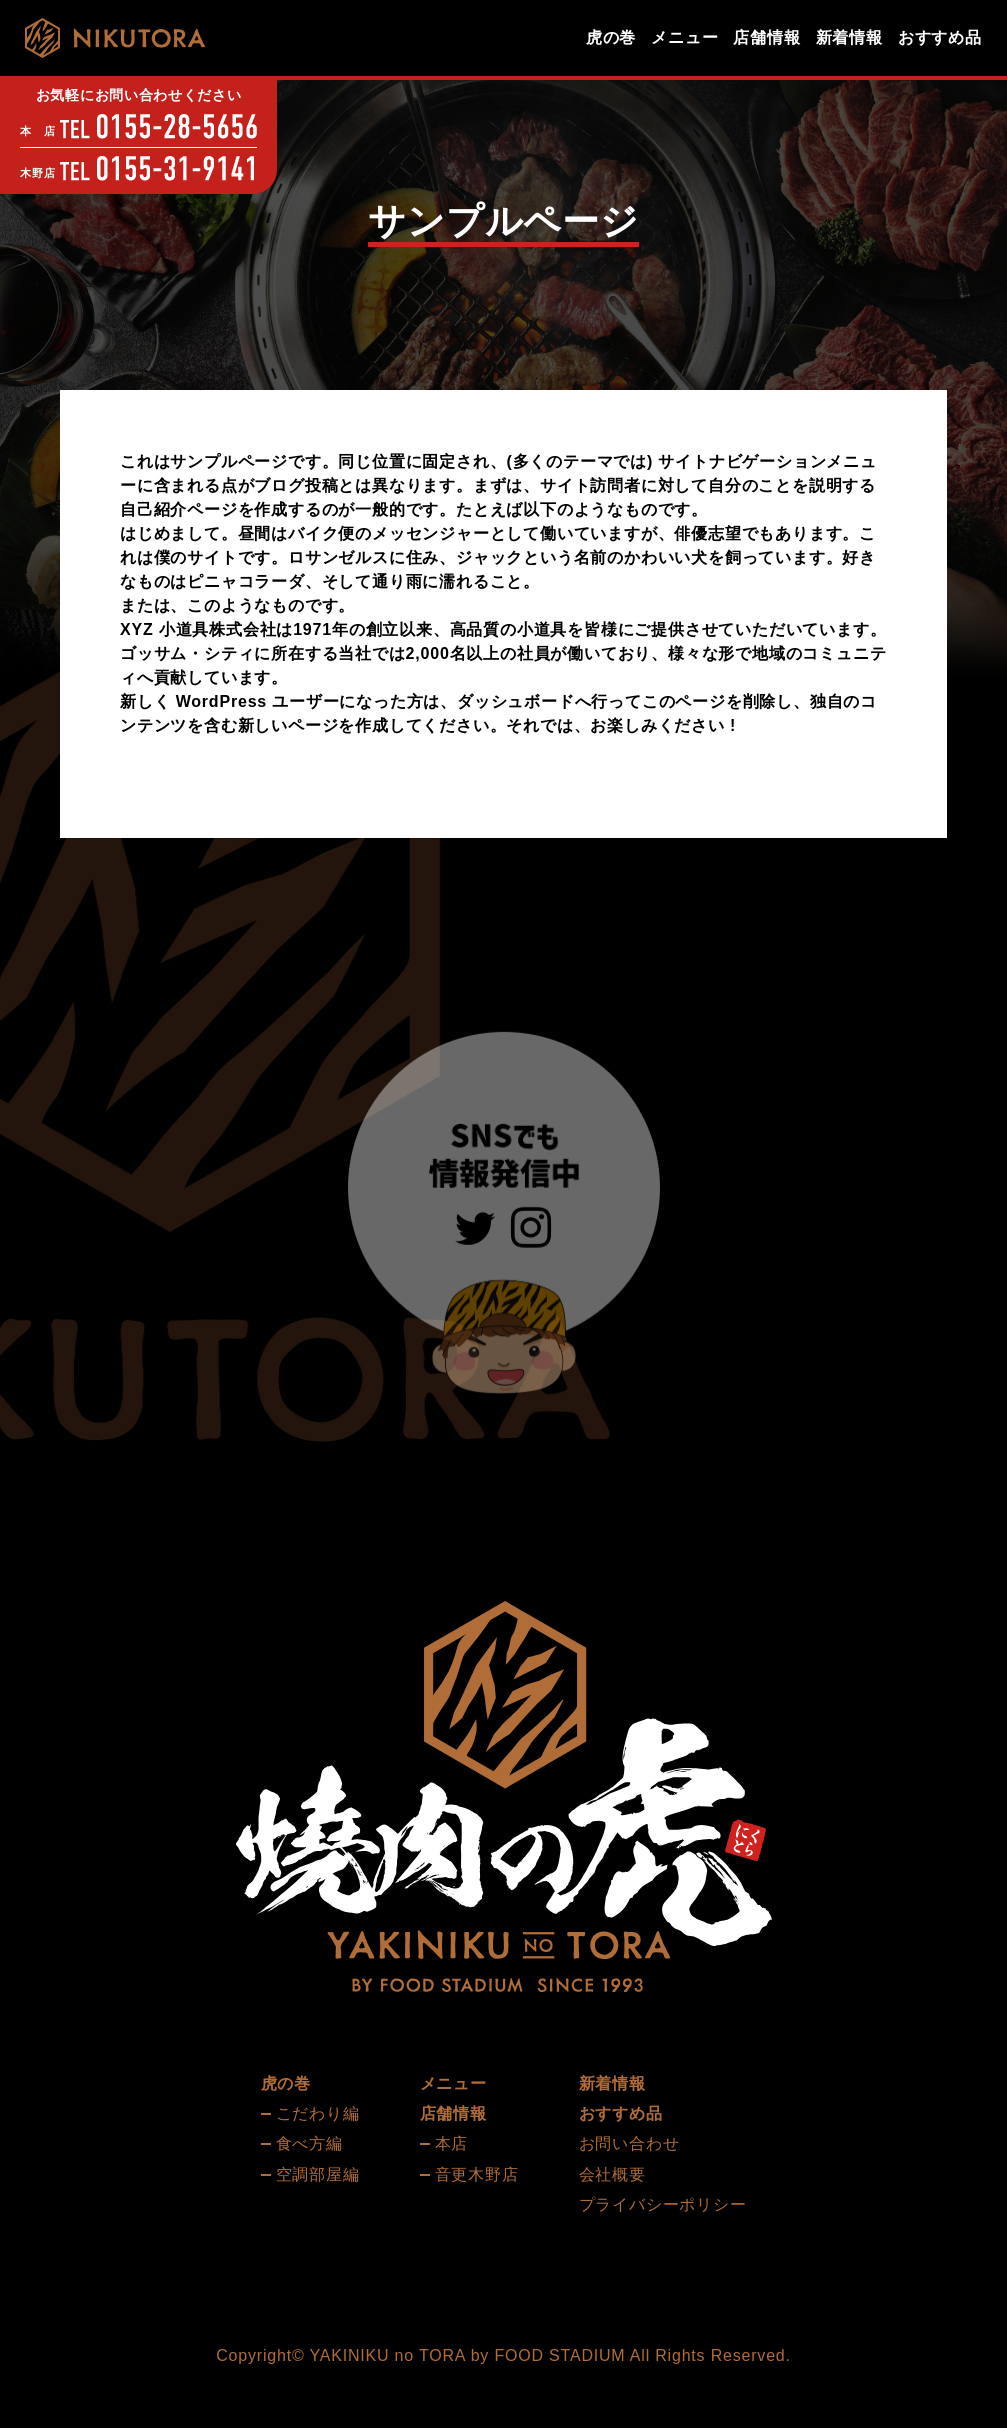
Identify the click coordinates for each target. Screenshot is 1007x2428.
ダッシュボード (516, 701)
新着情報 (849, 37)
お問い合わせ (629, 2143)
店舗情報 (766, 37)
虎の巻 (611, 37)
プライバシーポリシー (663, 2204)
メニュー (684, 37)
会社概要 (612, 2174)
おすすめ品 (940, 37)
